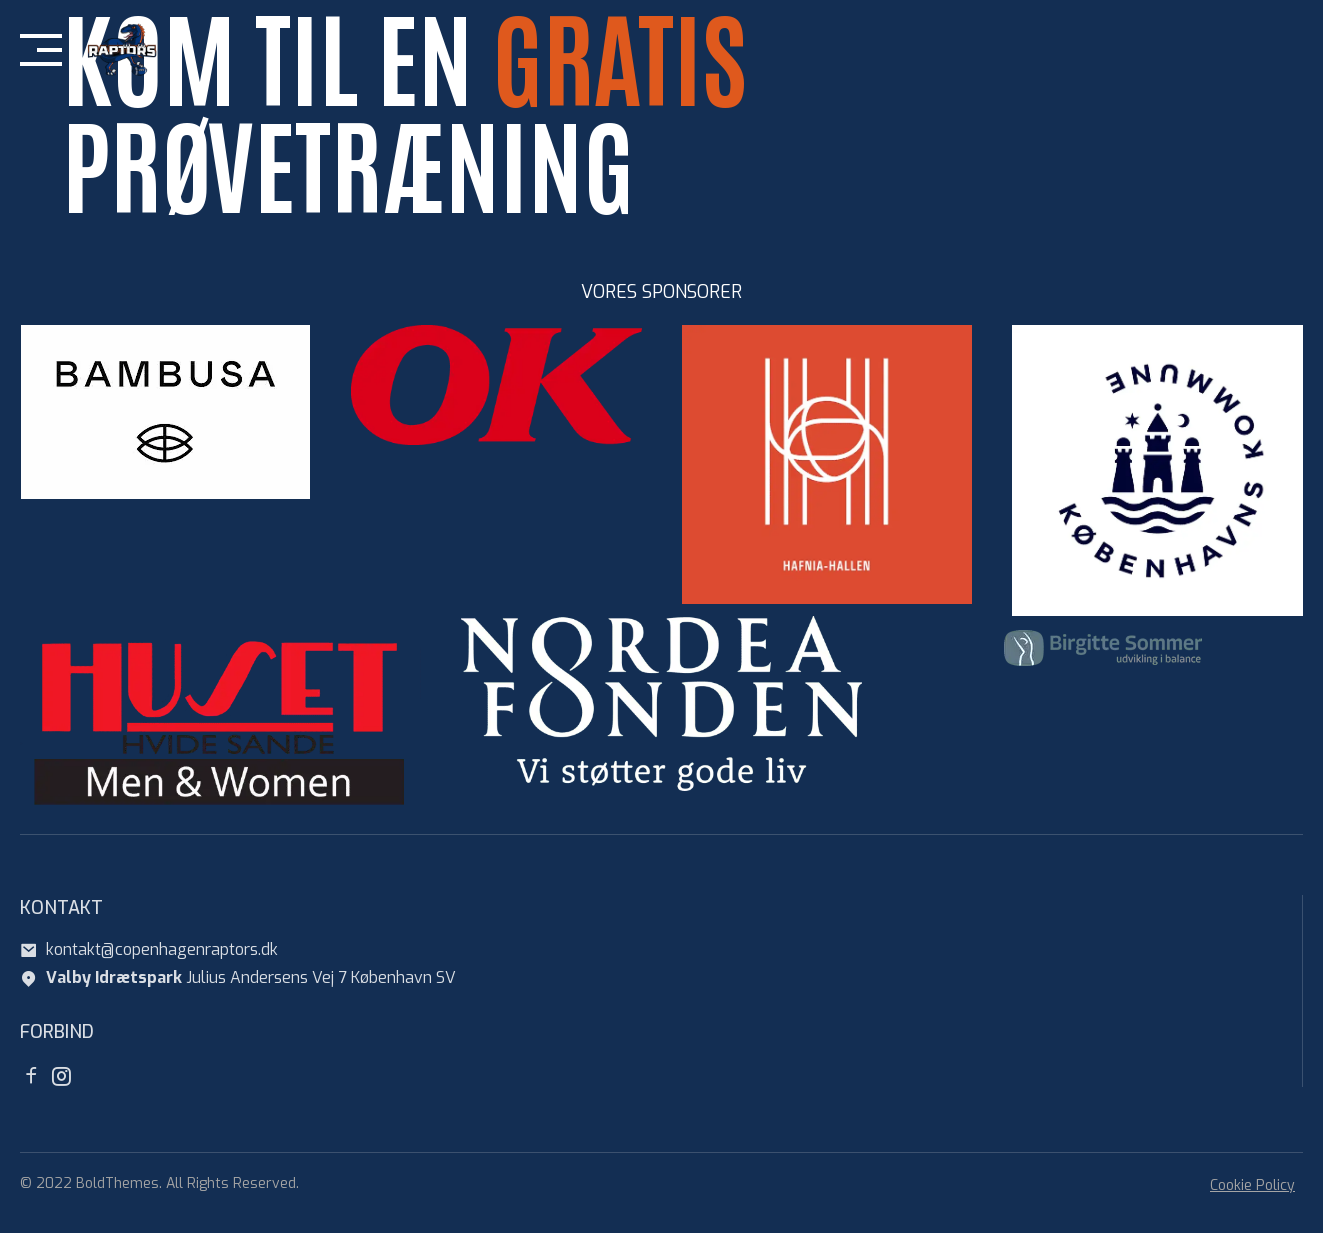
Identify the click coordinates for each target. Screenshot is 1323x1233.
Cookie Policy (1252, 1185)
